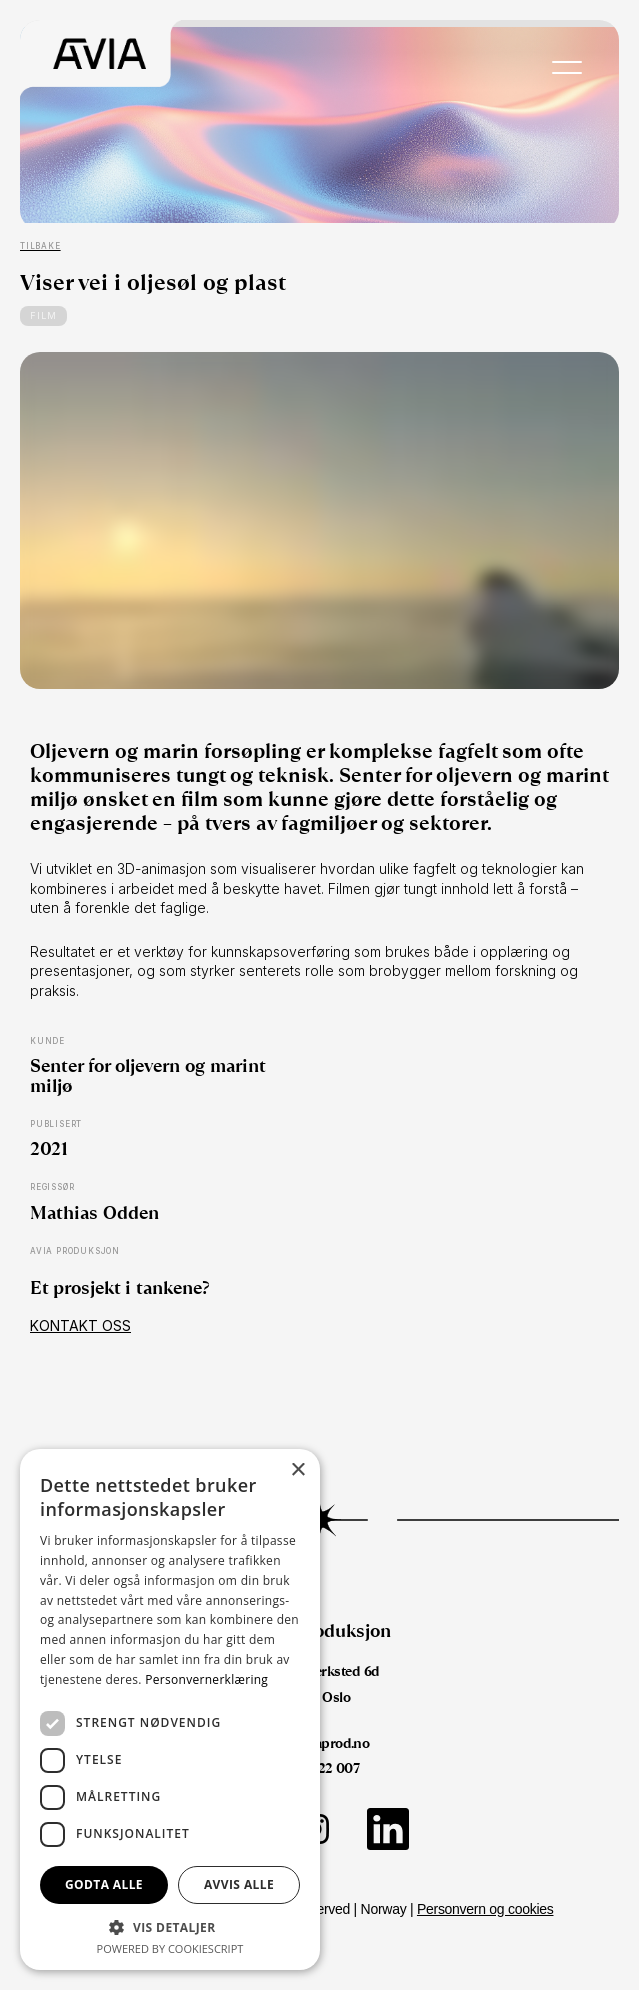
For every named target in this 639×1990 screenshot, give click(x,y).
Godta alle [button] (104, 1884)
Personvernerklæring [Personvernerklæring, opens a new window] (206, 1679)
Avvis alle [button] (239, 1884)
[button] (170, 1926)
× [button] (297, 1470)
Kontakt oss (80, 1325)
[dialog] (170, 1709)
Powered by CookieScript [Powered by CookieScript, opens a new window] (170, 1948)
